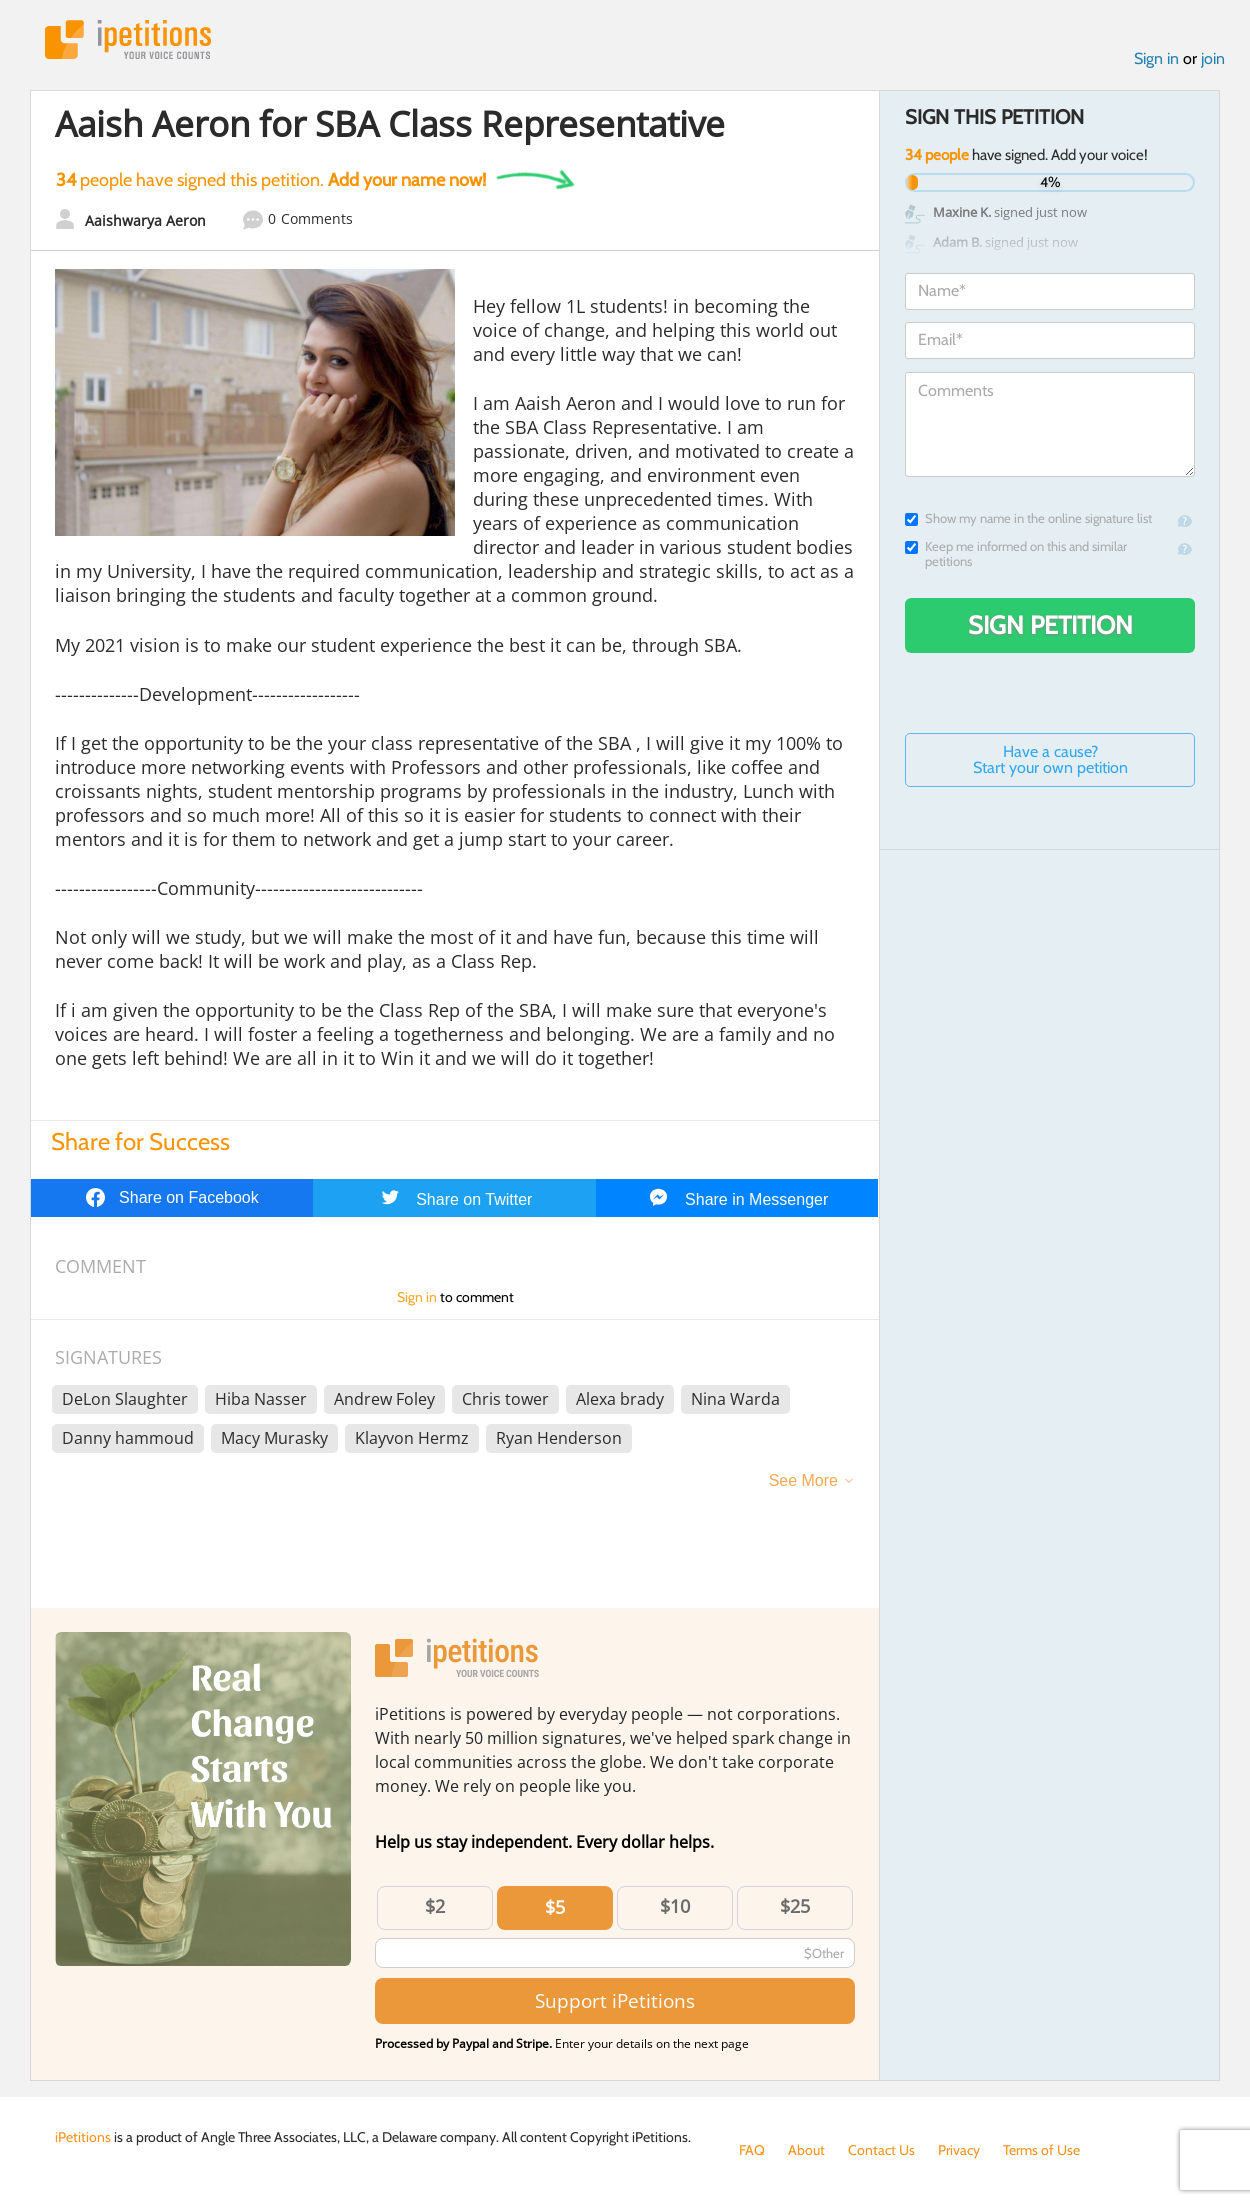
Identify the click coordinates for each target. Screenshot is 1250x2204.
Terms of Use (1041, 2150)
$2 (435, 1906)
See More (803, 1480)
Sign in (1156, 58)
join (1213, 58)
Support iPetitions (615, 2000)
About (806, 2150)
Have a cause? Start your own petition (1050, 759)
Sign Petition (1050, 625)
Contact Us (881, 2150)
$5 (555, 1907)
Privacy (959, 2150)
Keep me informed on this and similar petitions (1016, 554)
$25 (795, 1906)
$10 (675, 1906)
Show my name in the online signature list (1028, 518)
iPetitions (128, 39)
